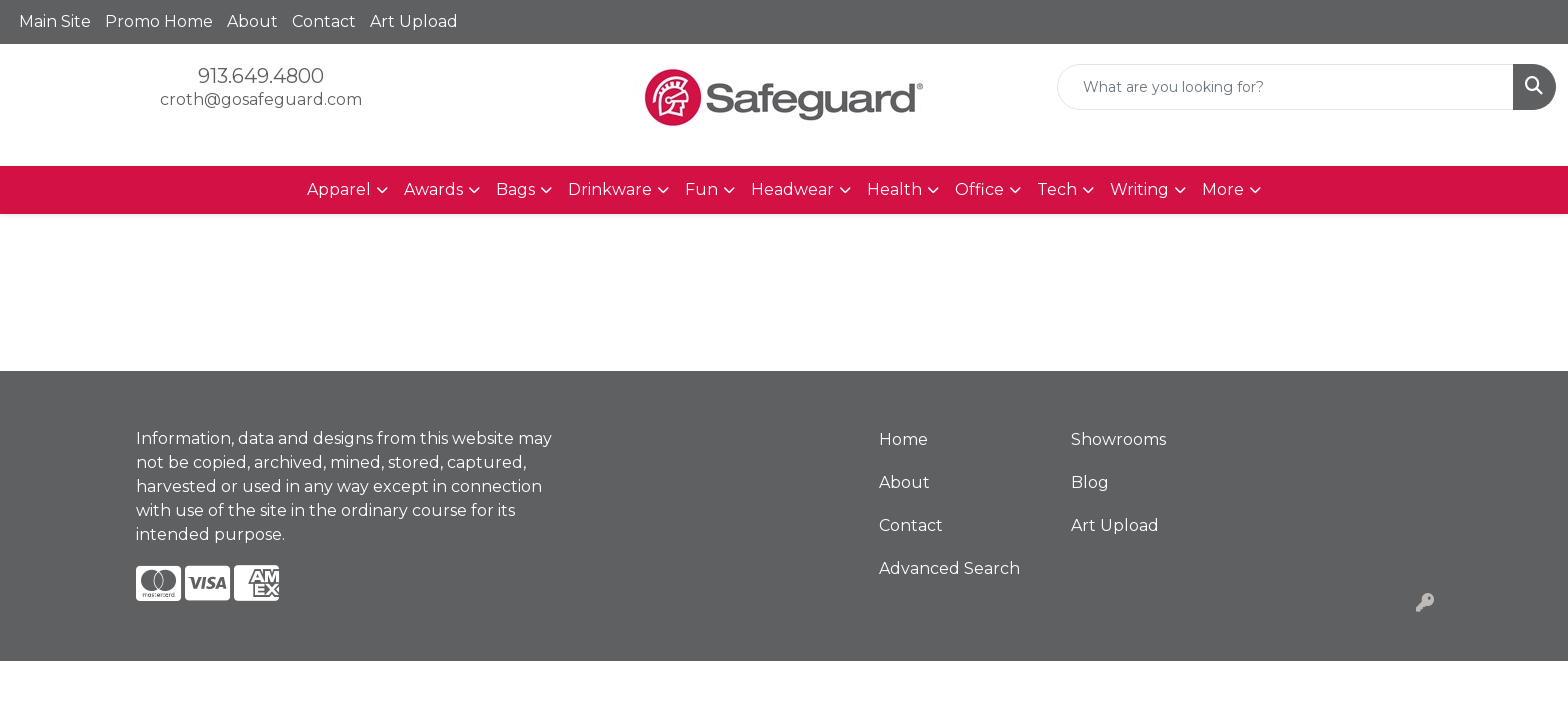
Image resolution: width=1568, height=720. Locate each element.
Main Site (55, 21)
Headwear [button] (792, 189)
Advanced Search (949, 568)
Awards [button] (433, 189)
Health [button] (894, 189)
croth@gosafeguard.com (261, 99)
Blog (1090, 482)
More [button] (1223, 189)
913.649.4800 (261, 76)
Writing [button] (1139, 189)
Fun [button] (701, 189)
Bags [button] (515, 189)
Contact (324, 21)
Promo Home (159, 21)
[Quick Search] (1285, 87)
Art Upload (414, 21)
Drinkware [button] (610, 189)
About (252, 21)
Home (903, 439)
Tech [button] (1057, 189)
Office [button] (979, 189)
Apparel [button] (339, 189)
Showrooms (1118, 439)
